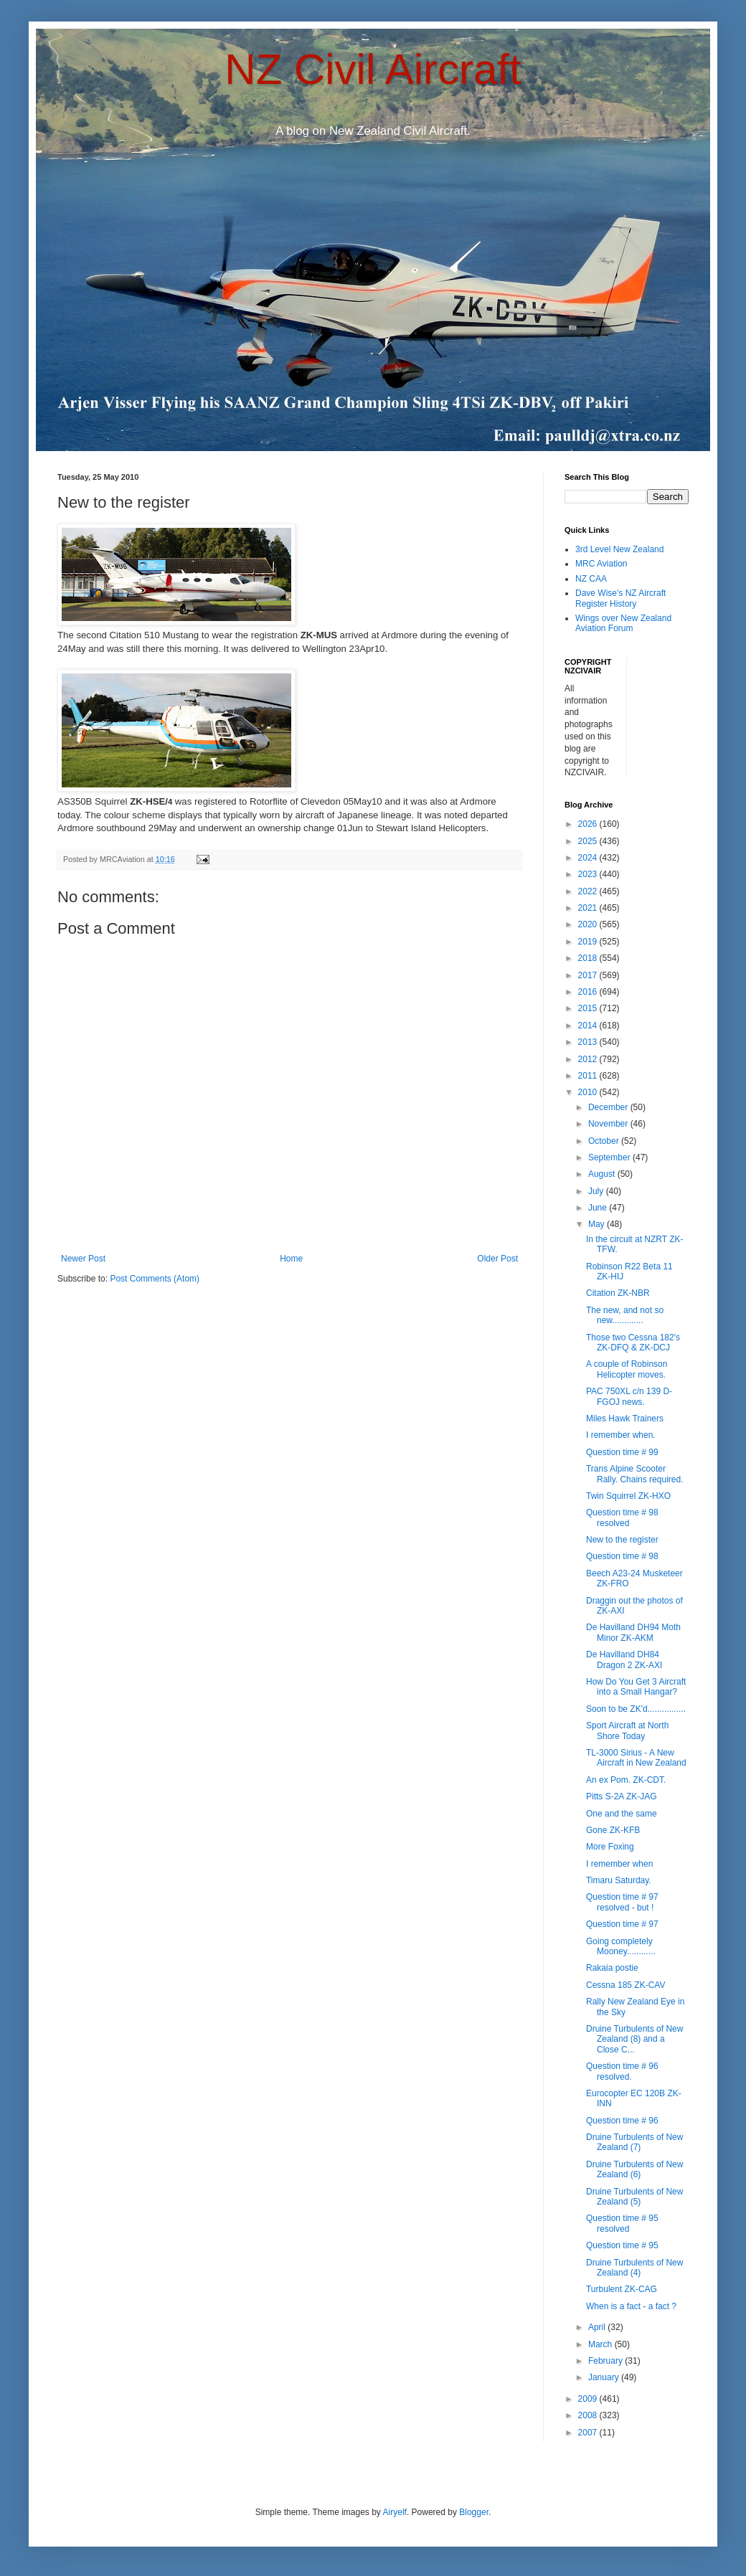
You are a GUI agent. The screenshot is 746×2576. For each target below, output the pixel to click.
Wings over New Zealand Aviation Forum (623, 623)
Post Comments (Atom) (154, 1279)
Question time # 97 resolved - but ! (622, 1902)
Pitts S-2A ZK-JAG (621, 1796)
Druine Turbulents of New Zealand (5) (634, 2197)
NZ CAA (591, 579)
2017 (589, 975)
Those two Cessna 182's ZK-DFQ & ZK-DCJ (633, 1342)
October (604, 1141)
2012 (589, 1059)
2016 (589, 992)
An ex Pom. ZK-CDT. (626, 1780)
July (597, 1191)
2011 (589, 1076)
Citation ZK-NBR (618, 1293)
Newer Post (83, 1259)
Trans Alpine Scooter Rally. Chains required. (635, 1474)
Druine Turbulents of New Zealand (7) (634, 2142)
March (601, 2344)
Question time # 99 (622, 1452)
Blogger (473, 2512)
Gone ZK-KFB (613, 1830)
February (606, 2361)
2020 (589, 924)
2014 (589, 1026)
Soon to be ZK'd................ (636, 1709)
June (598, 1208)
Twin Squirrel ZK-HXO (628, 1496)
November (609, 1124)
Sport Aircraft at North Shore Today (627, 1730)
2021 (589, 908)
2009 (589, 2399)
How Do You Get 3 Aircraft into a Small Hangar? (636, 1687)
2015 (589, 1008)
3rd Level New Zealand (619, 549)
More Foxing (610, 1847)
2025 (589, 841)
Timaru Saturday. (618, 1880)
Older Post (497, 1259)
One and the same (621, 1814)
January (604, 2377)
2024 (589, 858)
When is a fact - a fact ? (631, 2306)
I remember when (619, 1864)
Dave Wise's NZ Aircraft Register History (620, 598)
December (609, 1107)
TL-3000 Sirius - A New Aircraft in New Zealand (636, 1758)
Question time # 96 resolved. (622, 2071)
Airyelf (395, 2512)
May (597, 1224)
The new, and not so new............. (625, 1315)
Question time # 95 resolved (622, 2223)
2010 (589, 1092)
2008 (589, 2415)
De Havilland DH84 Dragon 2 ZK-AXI (624, 1659)
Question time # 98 (622, 1556)
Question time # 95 (622, 2245)
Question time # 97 (622, 1924)
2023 (589, 874)
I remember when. (621, 1435)
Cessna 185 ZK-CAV (626, 1985)
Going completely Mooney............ (621, 1946)
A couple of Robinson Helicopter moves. (626, 1369)
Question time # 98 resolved (622, 1517)
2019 (589, 942)
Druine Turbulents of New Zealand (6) (634, 2169)
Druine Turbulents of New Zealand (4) (634, 2268)
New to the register (622, 1540)
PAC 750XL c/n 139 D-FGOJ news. (629, 1396)
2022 (589, 891)
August (603, 1174)
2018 (589, 958)
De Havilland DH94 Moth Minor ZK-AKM (633, 1632)
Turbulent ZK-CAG (621, 2289)
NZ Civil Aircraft (373, 69)
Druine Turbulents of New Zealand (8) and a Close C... (634, 2039)
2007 (589, 2433)
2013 (589, 1042)
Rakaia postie (612, 1968)
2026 (589, 824)
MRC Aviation (601, 564)
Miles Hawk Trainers (625, 1419)
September (610, 1157)
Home (291, 1259)
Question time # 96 (622, 2121)
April (598, 2327)
